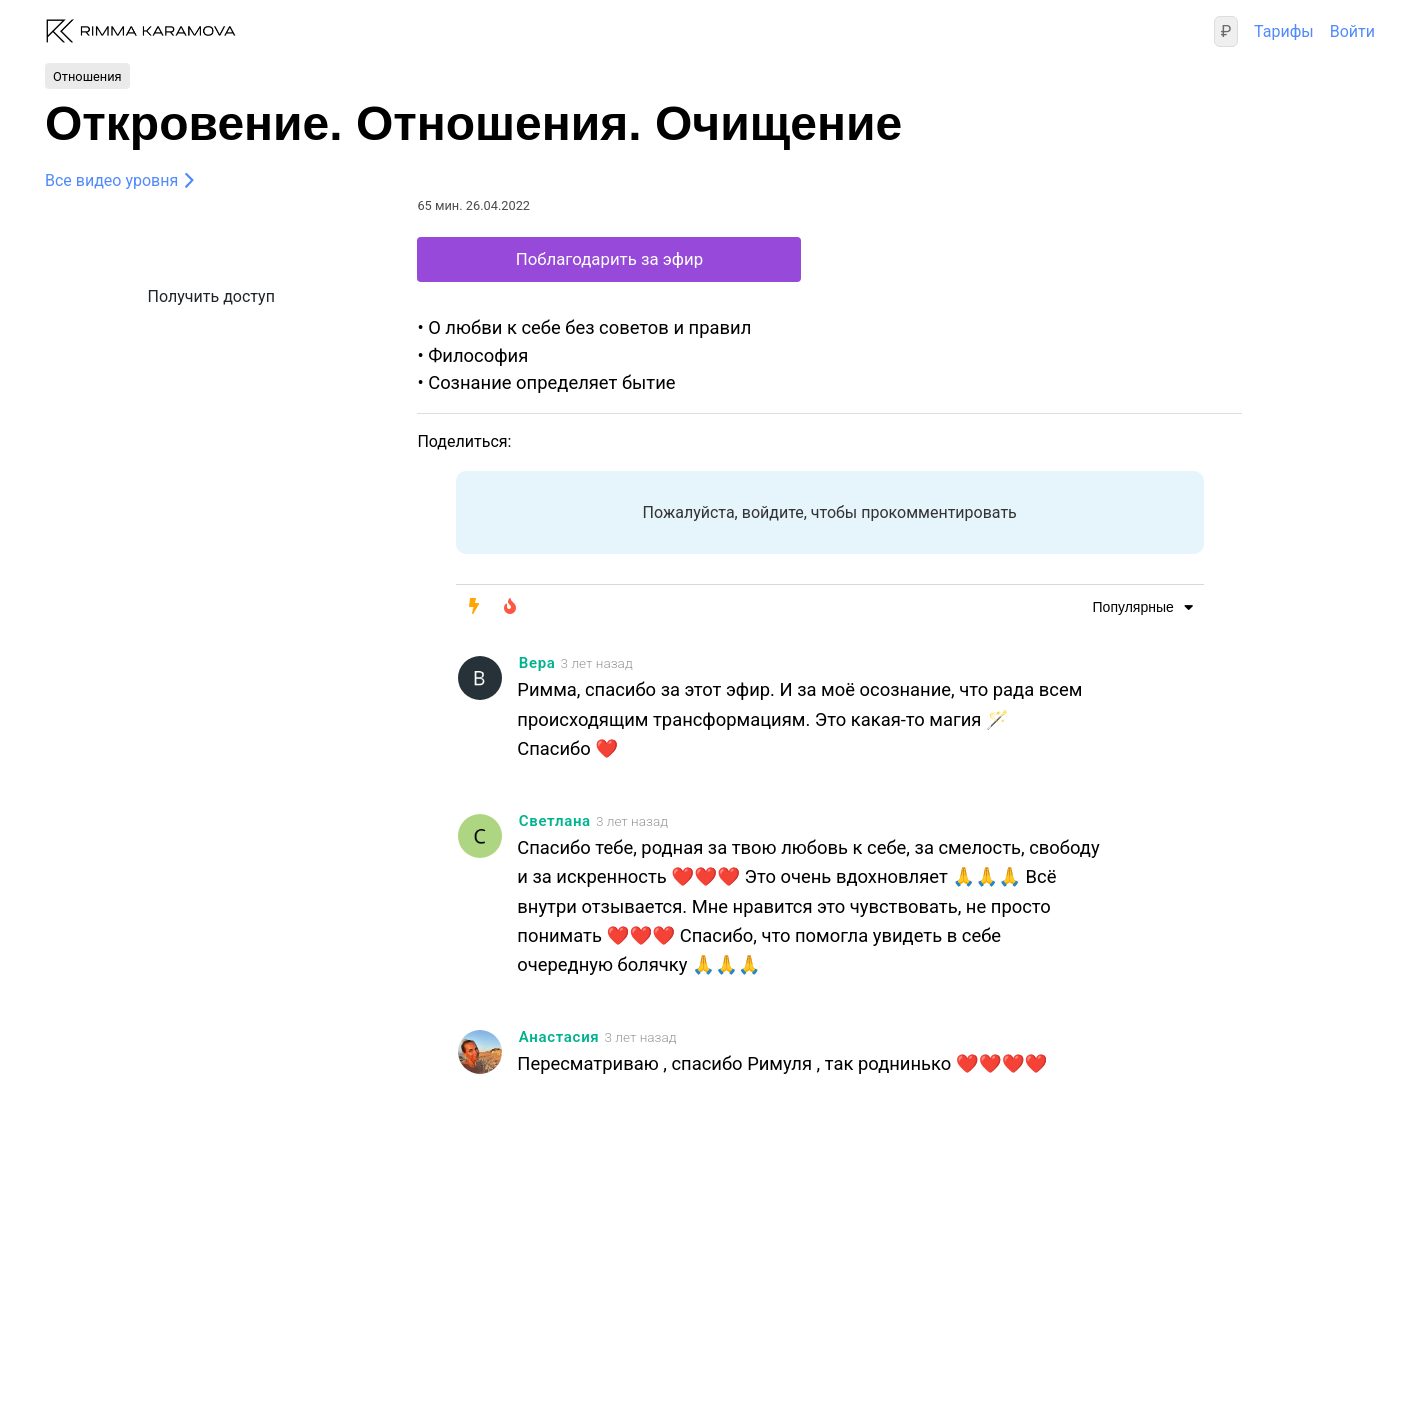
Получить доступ (211, 296)
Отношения (87, 75)
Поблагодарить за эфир (609, 259)
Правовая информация (132, 1326)
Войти (1352, 31)
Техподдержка (295, 1326)
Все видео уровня (111, 180)
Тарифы (1284, 31)
